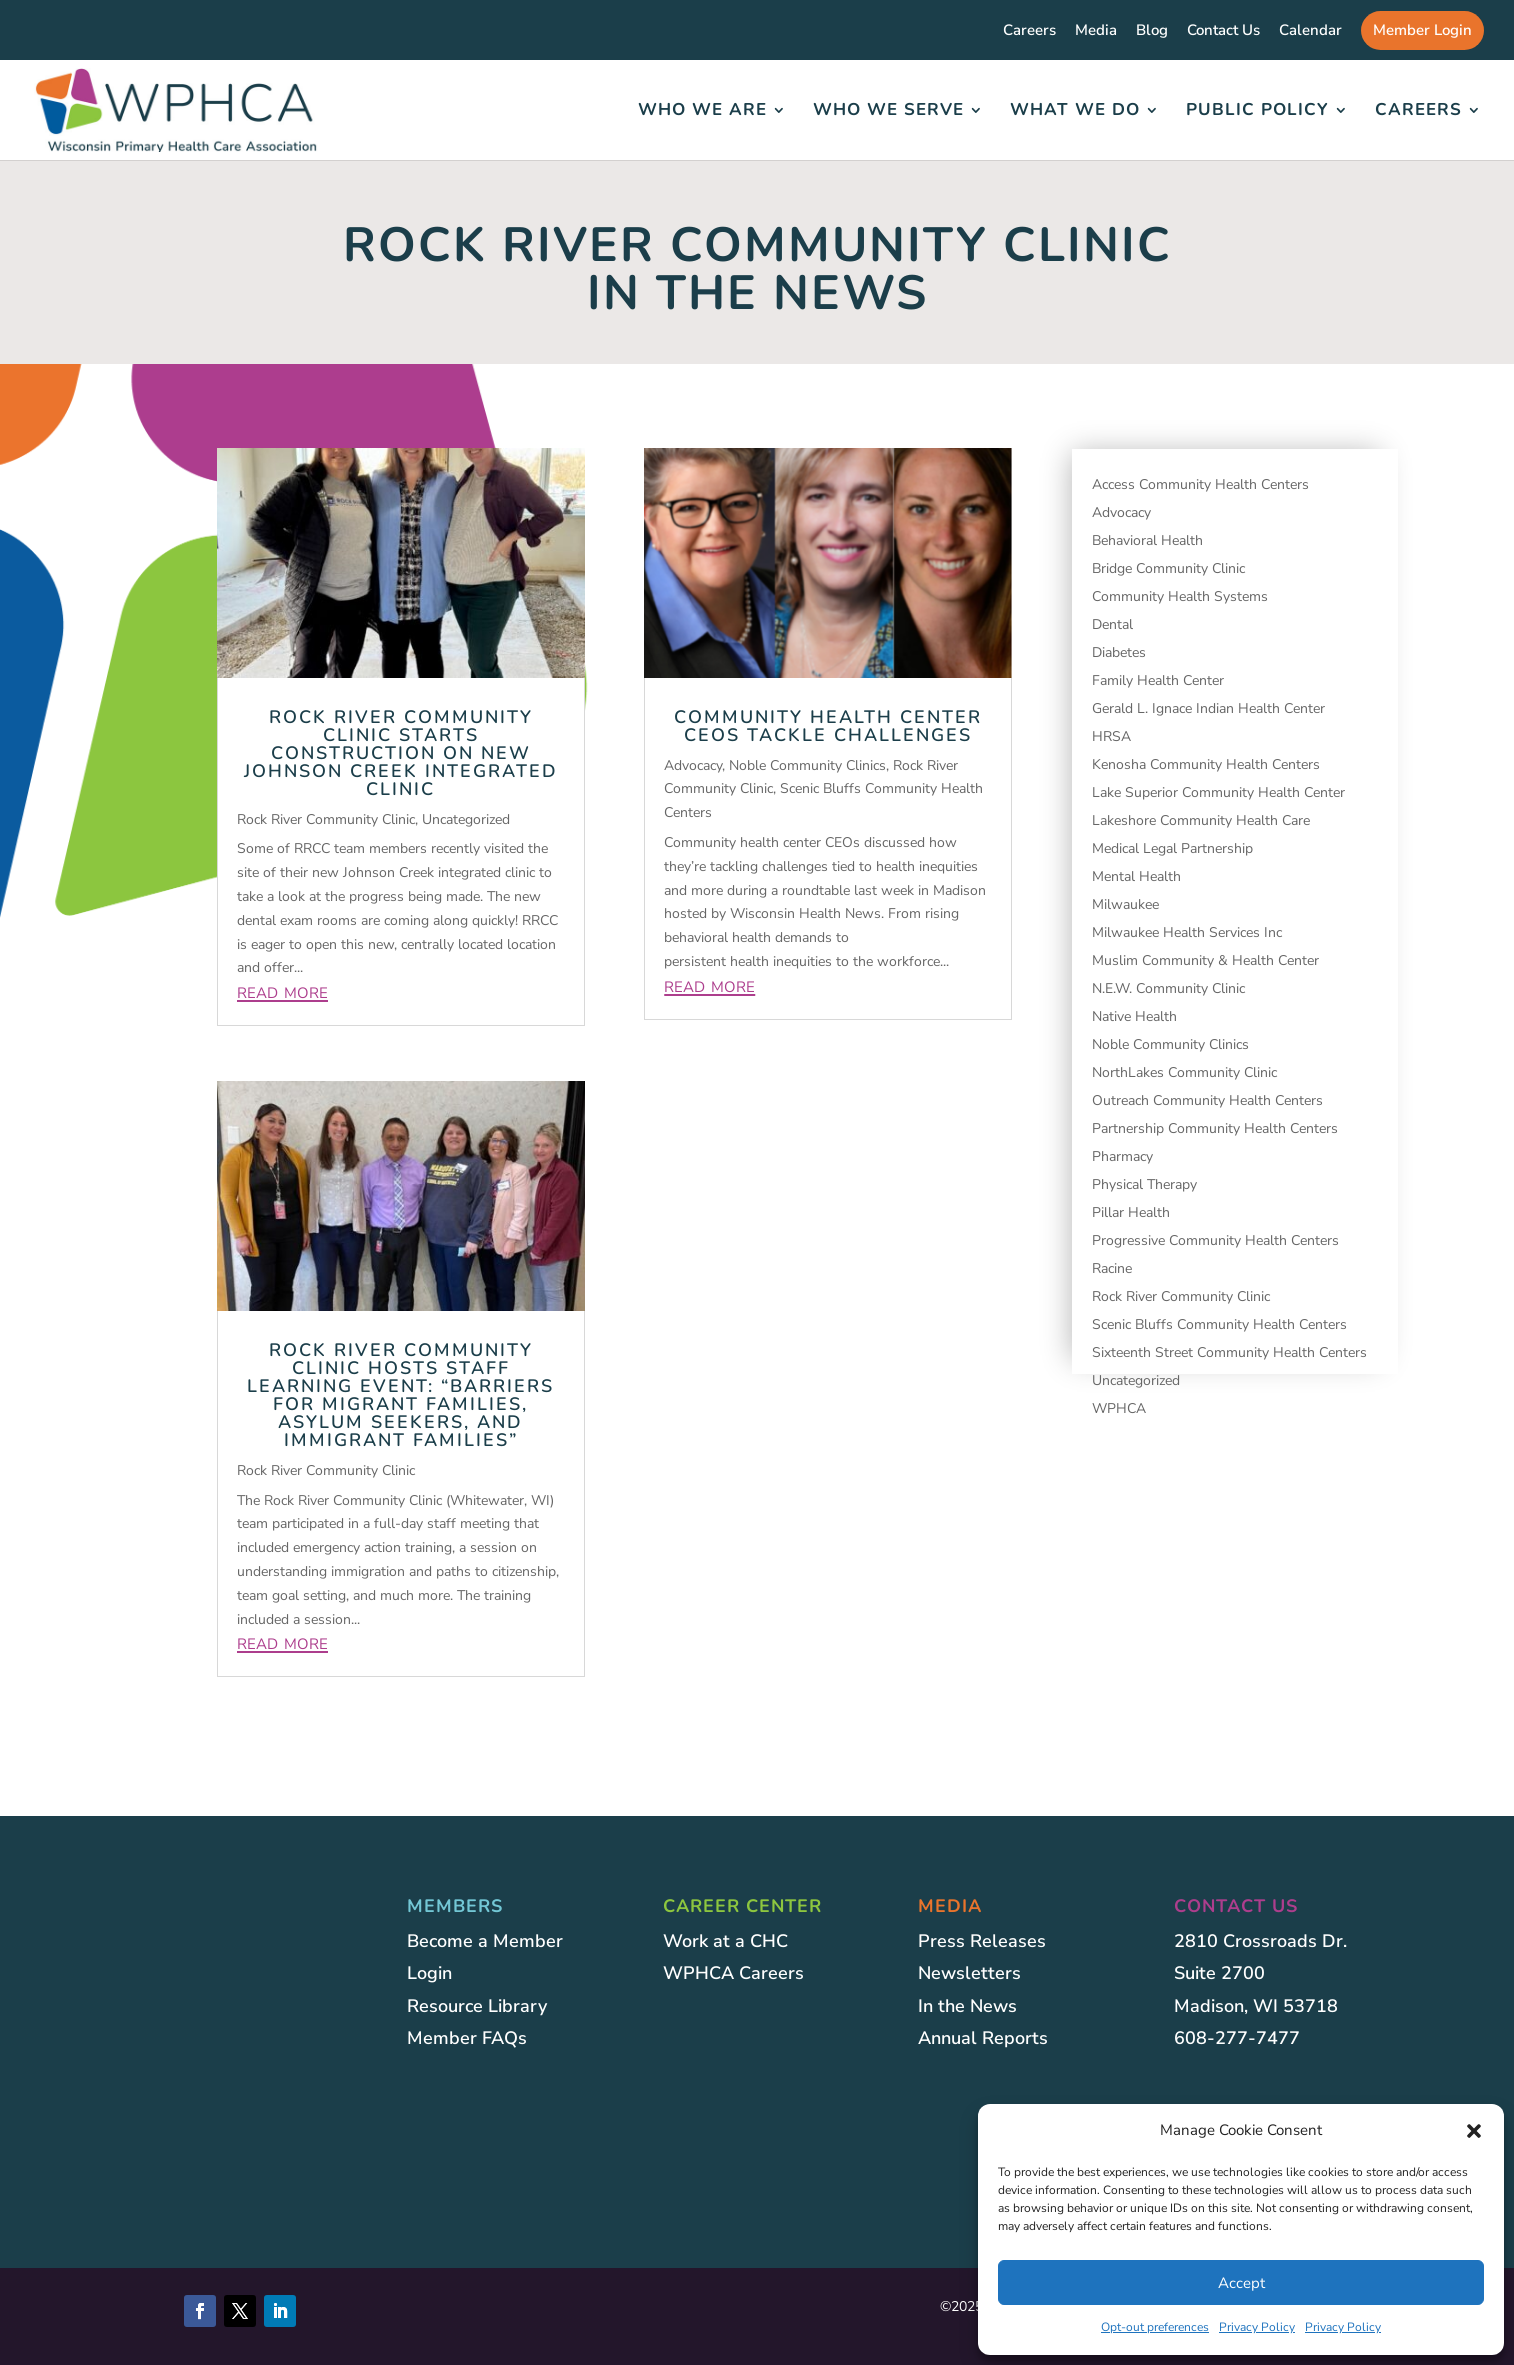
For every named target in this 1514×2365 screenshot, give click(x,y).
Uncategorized (466, 819)
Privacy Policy (1257, 2327)
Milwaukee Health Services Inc (1187, 932)
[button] (1474, 2131)
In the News (967, 2006)
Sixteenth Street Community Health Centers (1229, 1352)
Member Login (1422, 30)
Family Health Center (1158, 680)
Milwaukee (1125, 904)
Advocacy (693, 765)
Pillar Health (1131, 1212)
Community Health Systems (1180, 596)
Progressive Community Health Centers (1215, 1240)
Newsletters (969, 1973)
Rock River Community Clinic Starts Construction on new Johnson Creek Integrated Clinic (401, 753)
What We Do (1075, 112)
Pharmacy (1122, 1156)
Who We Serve (888, 112)
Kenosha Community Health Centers (1206, 764)
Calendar (1310, 31)
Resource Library (477, 2006)
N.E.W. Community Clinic (1168, 988)
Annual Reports (983, 2038)
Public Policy (1257, 112)
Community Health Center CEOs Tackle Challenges (828, 726)
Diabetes (1119, 652)
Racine (1112, 1268)
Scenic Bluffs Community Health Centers (1219, 1324)
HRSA (1111, 736)
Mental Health (1136, 876)
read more (282, 991)
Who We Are (702, 112)
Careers (1029, 31)
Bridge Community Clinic (1168, 568)
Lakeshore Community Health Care (1201, 820)
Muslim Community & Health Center (1205, 960)
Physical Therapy (1144, 1184)
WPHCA (1119, 1408)
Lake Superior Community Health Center (1218, 792)
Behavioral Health (1147, 540)
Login (429, 1973)
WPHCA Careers (733, 1973)
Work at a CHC (725, 1941)
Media (1096, 31)
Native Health (1134, 1016)
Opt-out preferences (1155, 2327)
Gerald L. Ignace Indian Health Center (1208, 708)
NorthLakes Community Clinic (1184, 1072)
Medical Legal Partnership (1172, 848)
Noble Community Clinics (807, 765)
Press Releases (982, 1941)
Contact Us (1223, 31)
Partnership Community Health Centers (1215, 1128)
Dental (1112, 624)
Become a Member (485, 1941)
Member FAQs (467, 2038)
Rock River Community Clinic (326, 819)
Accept (1241, 2283)
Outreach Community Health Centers (1207, 1100)
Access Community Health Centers (1200, 484)
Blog (1152, 31)
